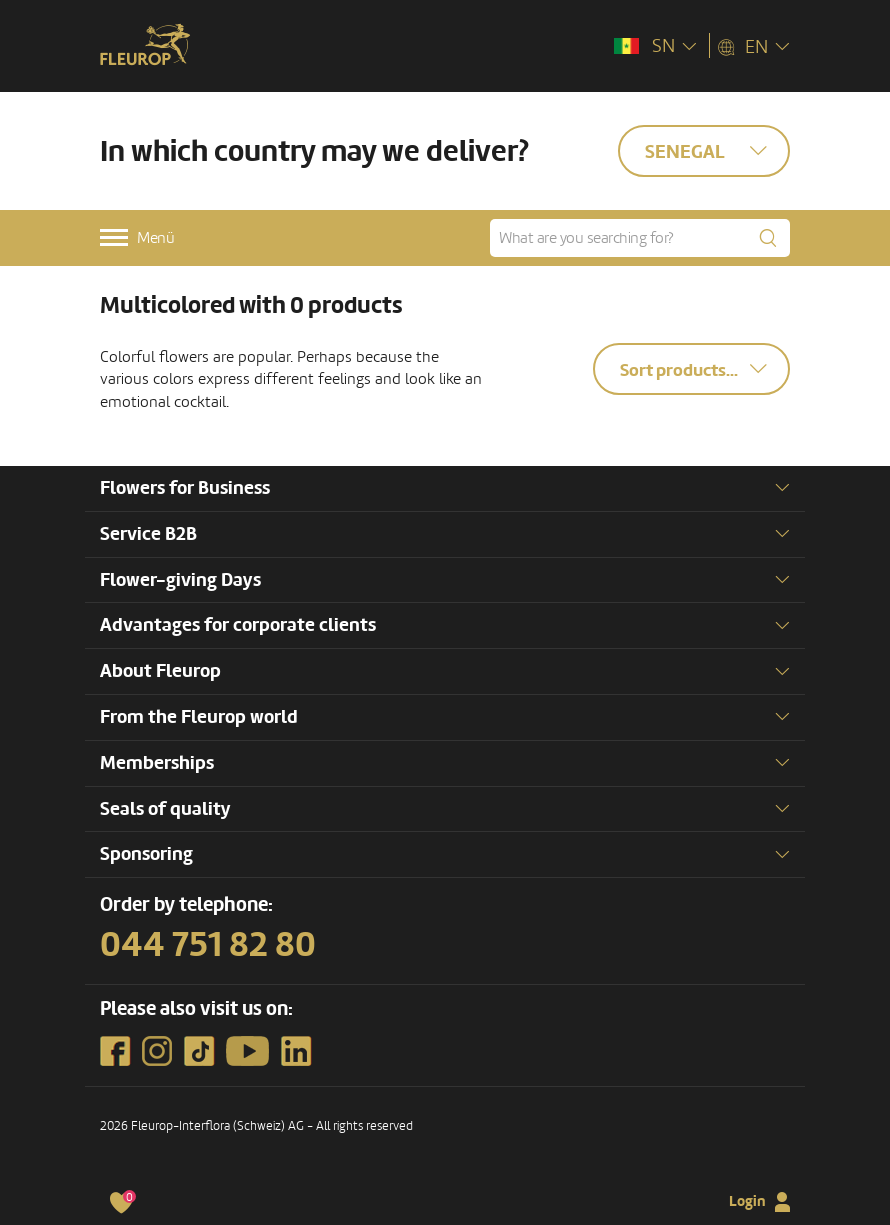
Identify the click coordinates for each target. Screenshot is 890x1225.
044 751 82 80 (208, 945)
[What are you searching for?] (640, 238)
